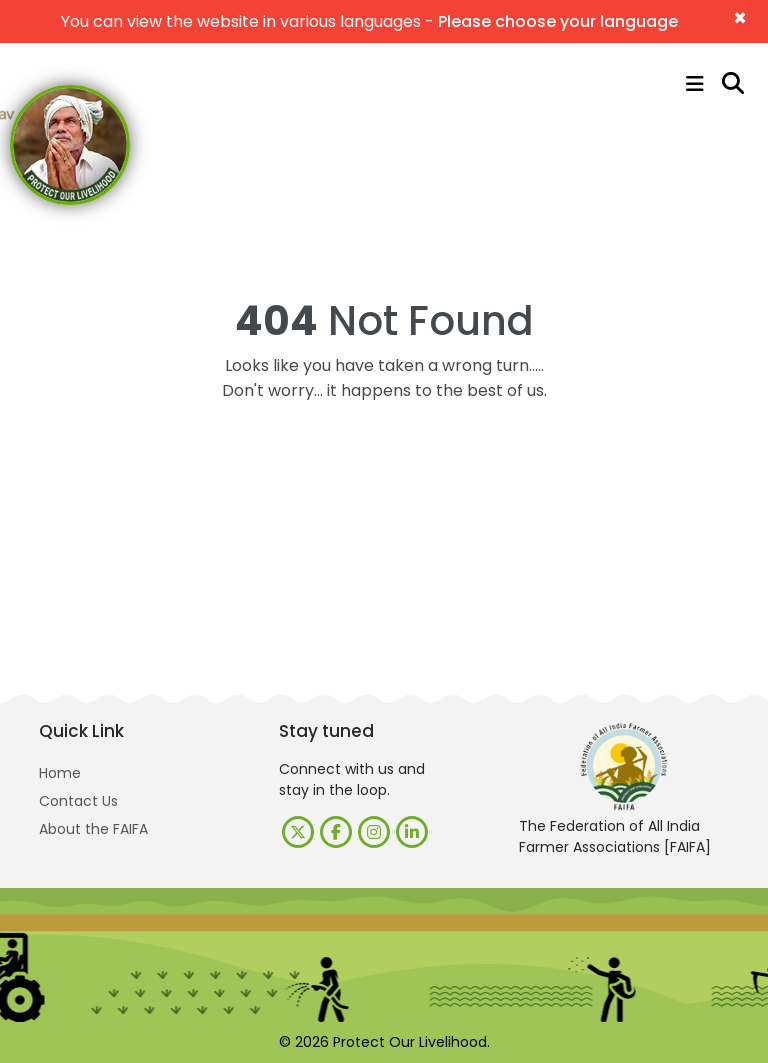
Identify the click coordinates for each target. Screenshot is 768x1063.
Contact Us (78, 801)
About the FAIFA (93, 829)
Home (60, 773)
